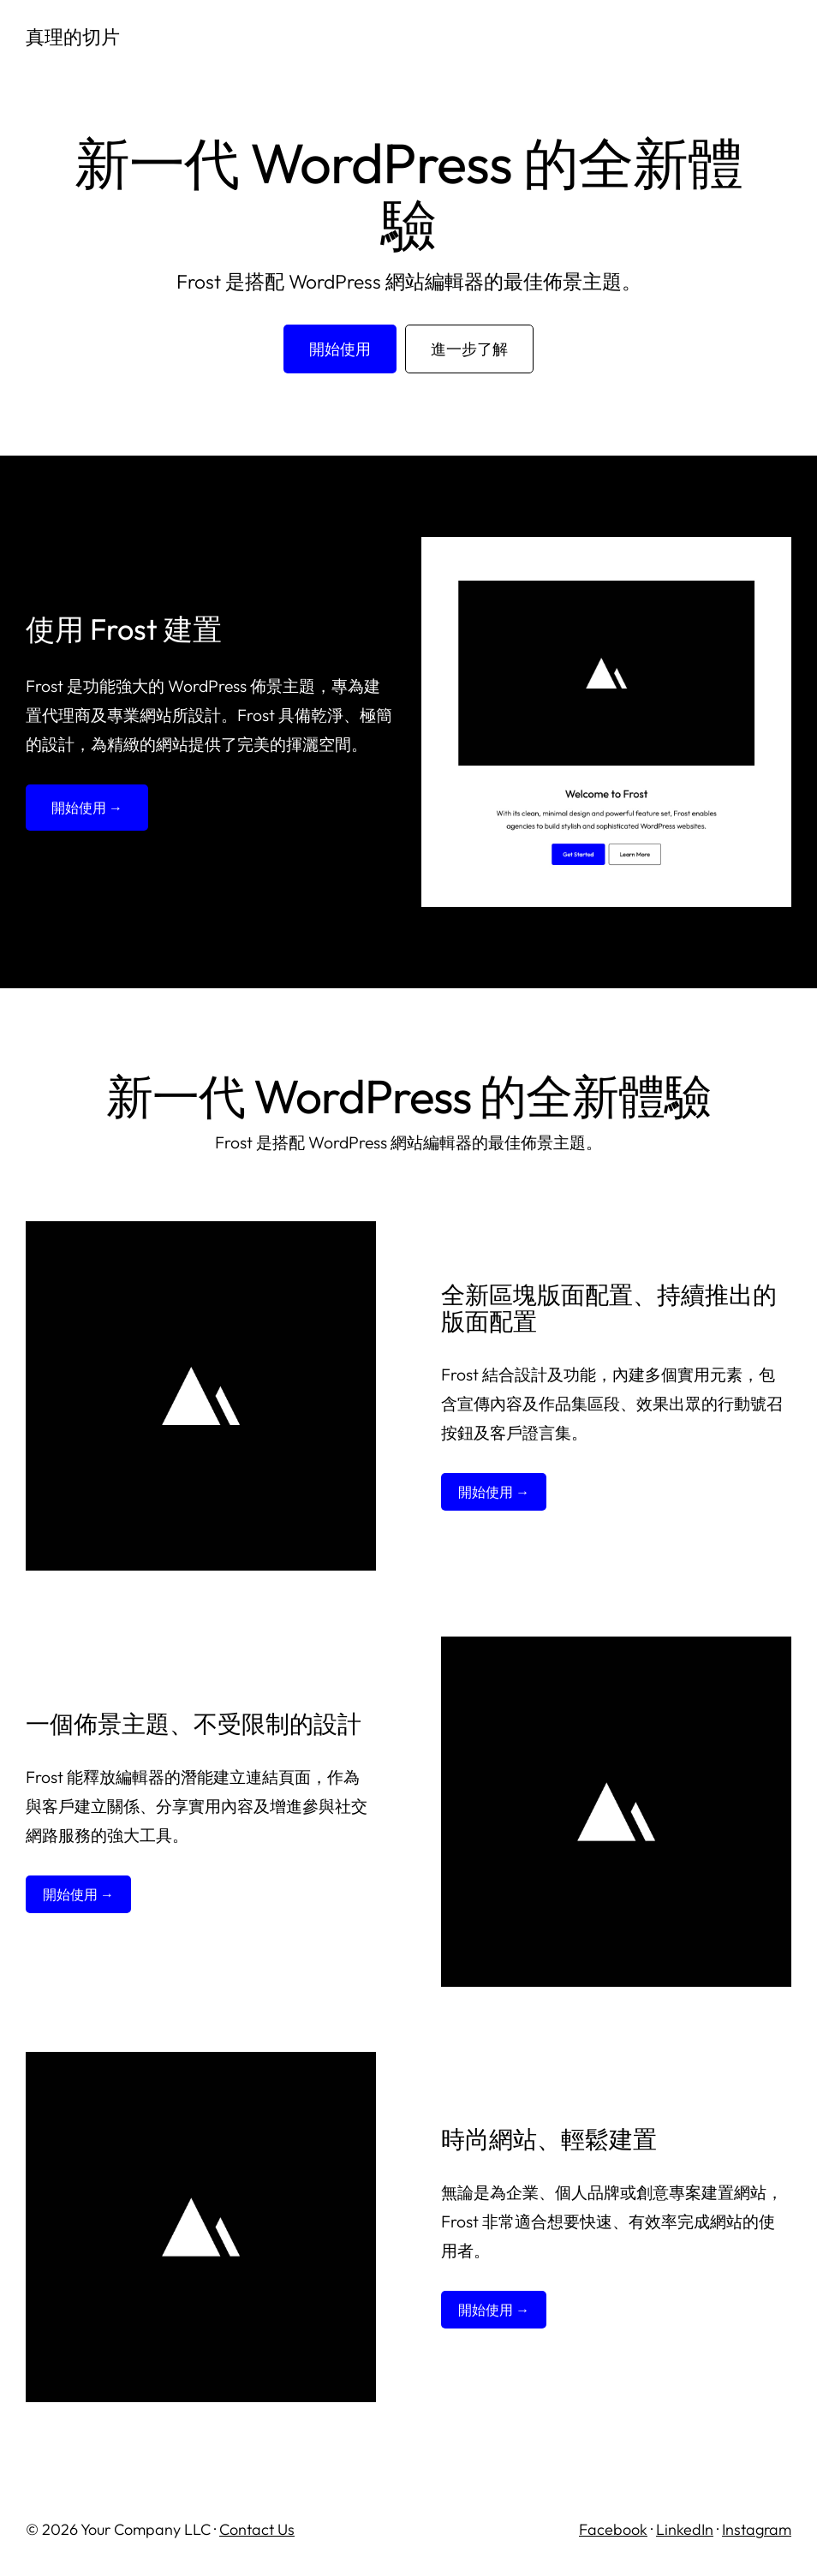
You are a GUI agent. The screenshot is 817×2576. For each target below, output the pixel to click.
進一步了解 (469, 349)
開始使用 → (86, 807)
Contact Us (257, 2529)
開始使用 (340, 349)
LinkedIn (684, 2529)
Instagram (756, 2529)
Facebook (613, 2529)
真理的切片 (75, 36)
